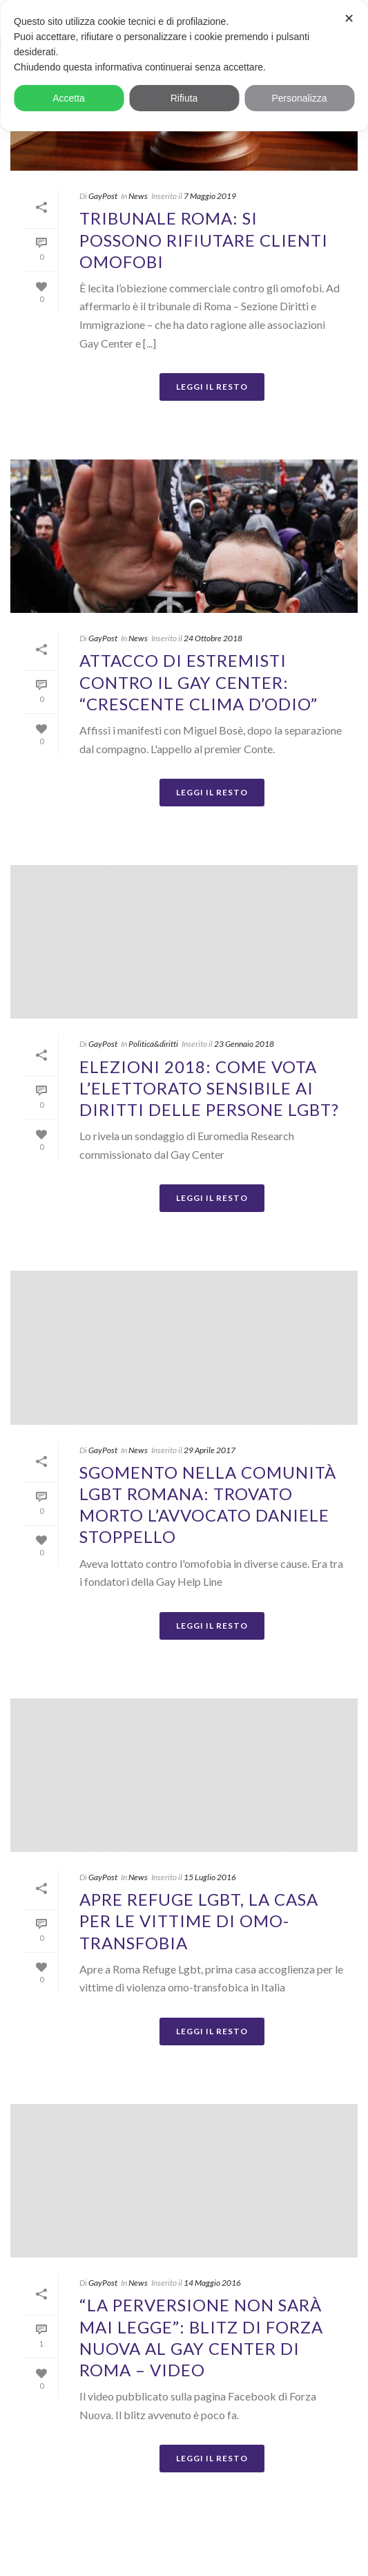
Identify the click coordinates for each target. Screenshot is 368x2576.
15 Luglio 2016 (210, 1877)
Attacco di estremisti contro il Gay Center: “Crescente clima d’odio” (198, 681)
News (138, 196)
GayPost (102, 196)
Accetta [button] (68, 98)
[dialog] (184, 65)
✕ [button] (349, 19)
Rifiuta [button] (184, 98)
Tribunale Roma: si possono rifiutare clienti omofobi (203, 239)
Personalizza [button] (299, 98)
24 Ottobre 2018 (213, 638)
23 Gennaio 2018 (244, 1044)
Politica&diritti (153, 1044)
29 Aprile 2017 (209, 1450)
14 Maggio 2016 (212, 2282)
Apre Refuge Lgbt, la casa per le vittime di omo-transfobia (198, 1920)
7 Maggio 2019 (210, 196)
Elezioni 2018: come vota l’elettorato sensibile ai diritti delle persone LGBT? (209, 1088)
